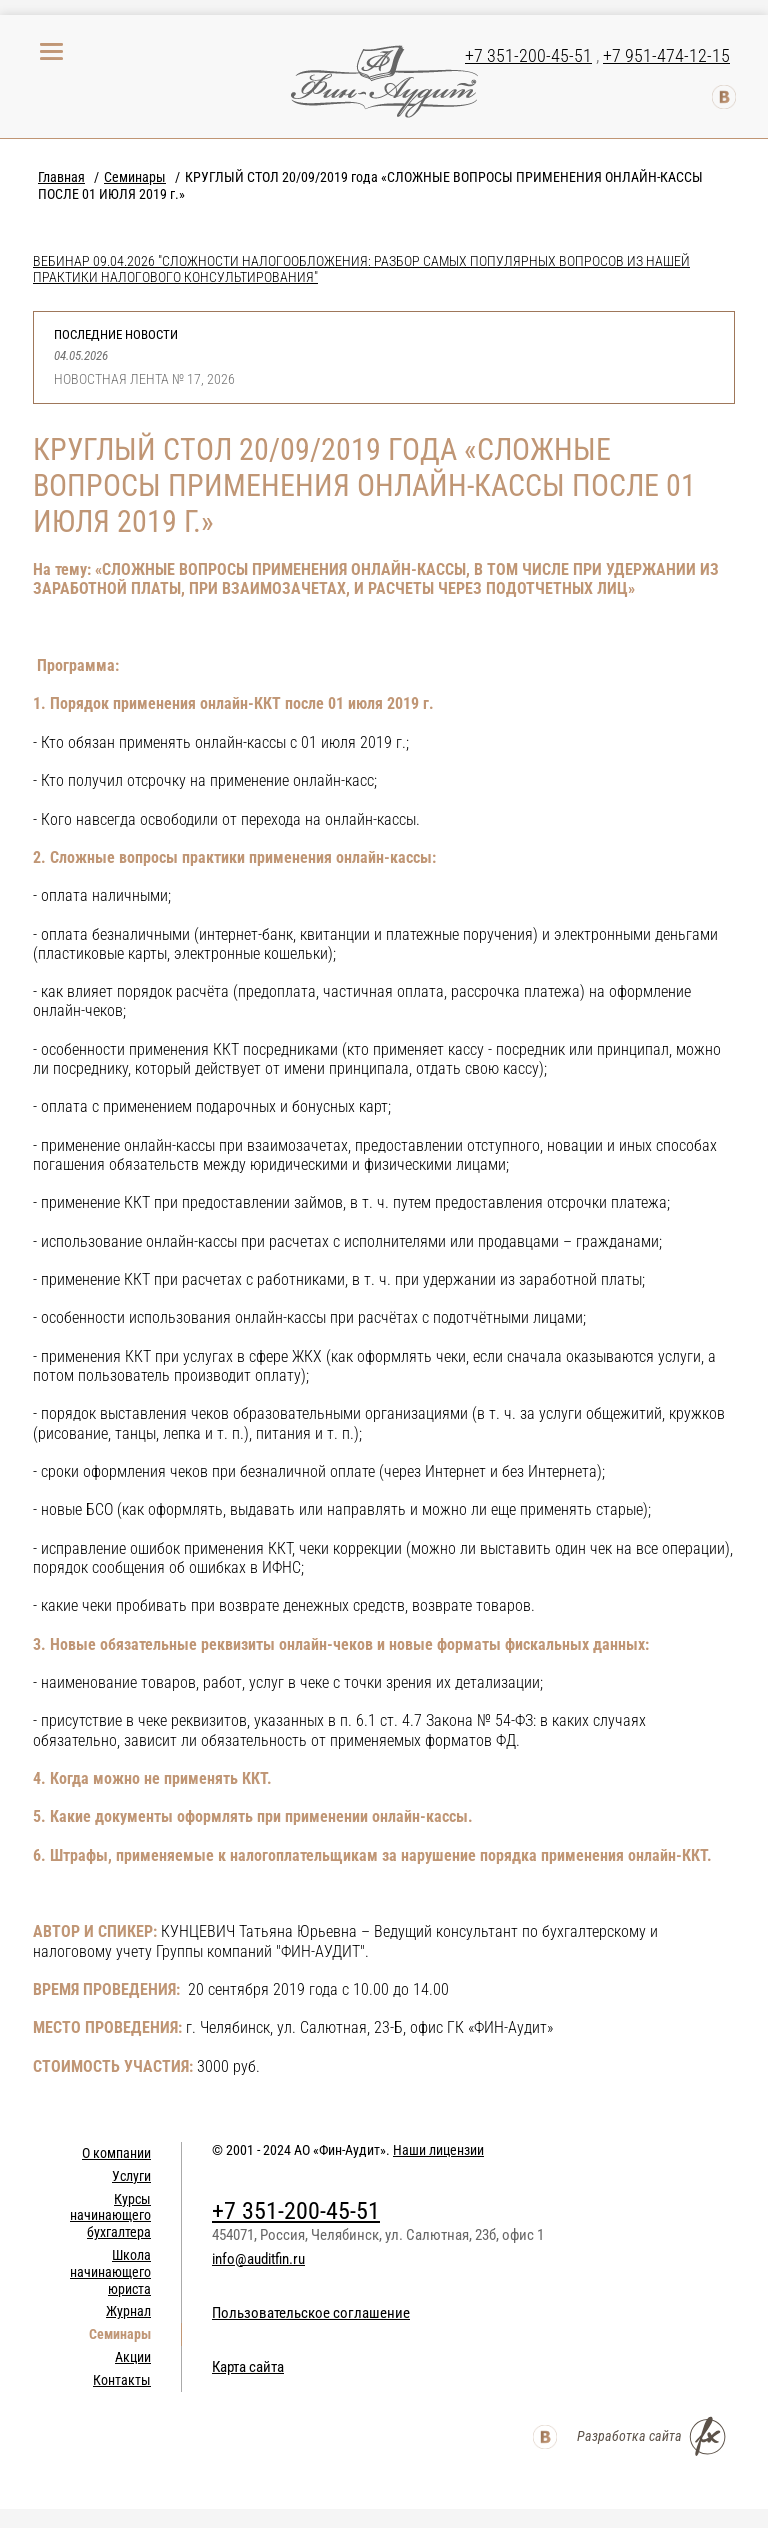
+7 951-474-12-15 (666, 55)
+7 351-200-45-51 (528, 55)
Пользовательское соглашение (311, 2313)
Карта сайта (248, 2367)
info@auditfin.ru (258, 2259)
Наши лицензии (438, 2150)
